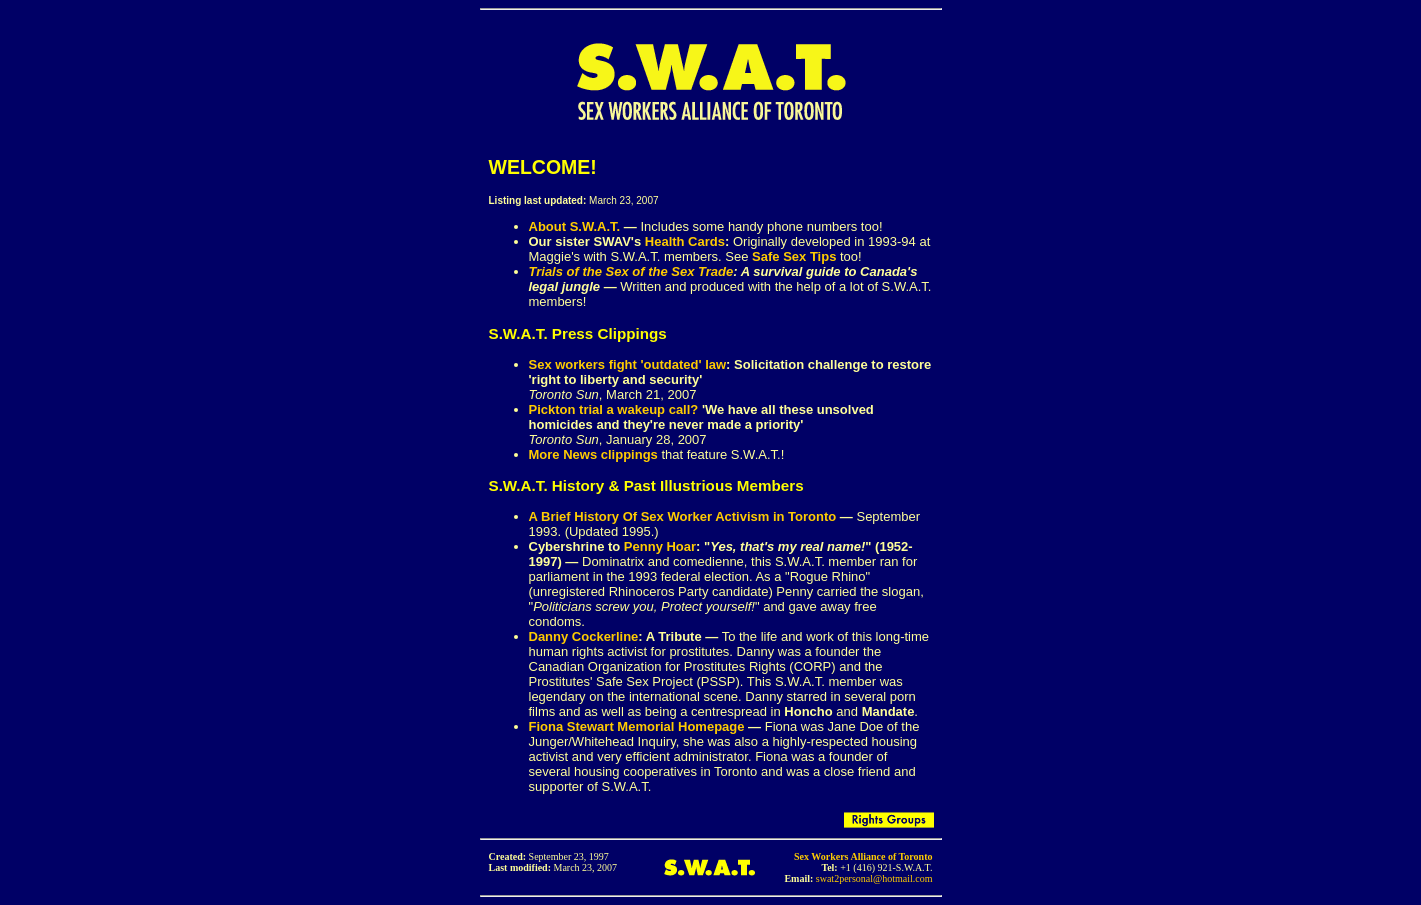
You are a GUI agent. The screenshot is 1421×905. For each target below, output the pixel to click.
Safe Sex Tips (794, 256)
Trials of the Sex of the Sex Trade (631, 271)
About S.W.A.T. (575, 226)
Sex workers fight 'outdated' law (628, 364)
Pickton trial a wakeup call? (614, 409)
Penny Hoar (660, 546)
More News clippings (593, 454)
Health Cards (685, 241)
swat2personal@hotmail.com (874, 878)
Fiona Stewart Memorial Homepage (637, 726)
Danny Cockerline (584, 636)
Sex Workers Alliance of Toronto (863, 856)
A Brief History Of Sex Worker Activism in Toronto (683, 516)
